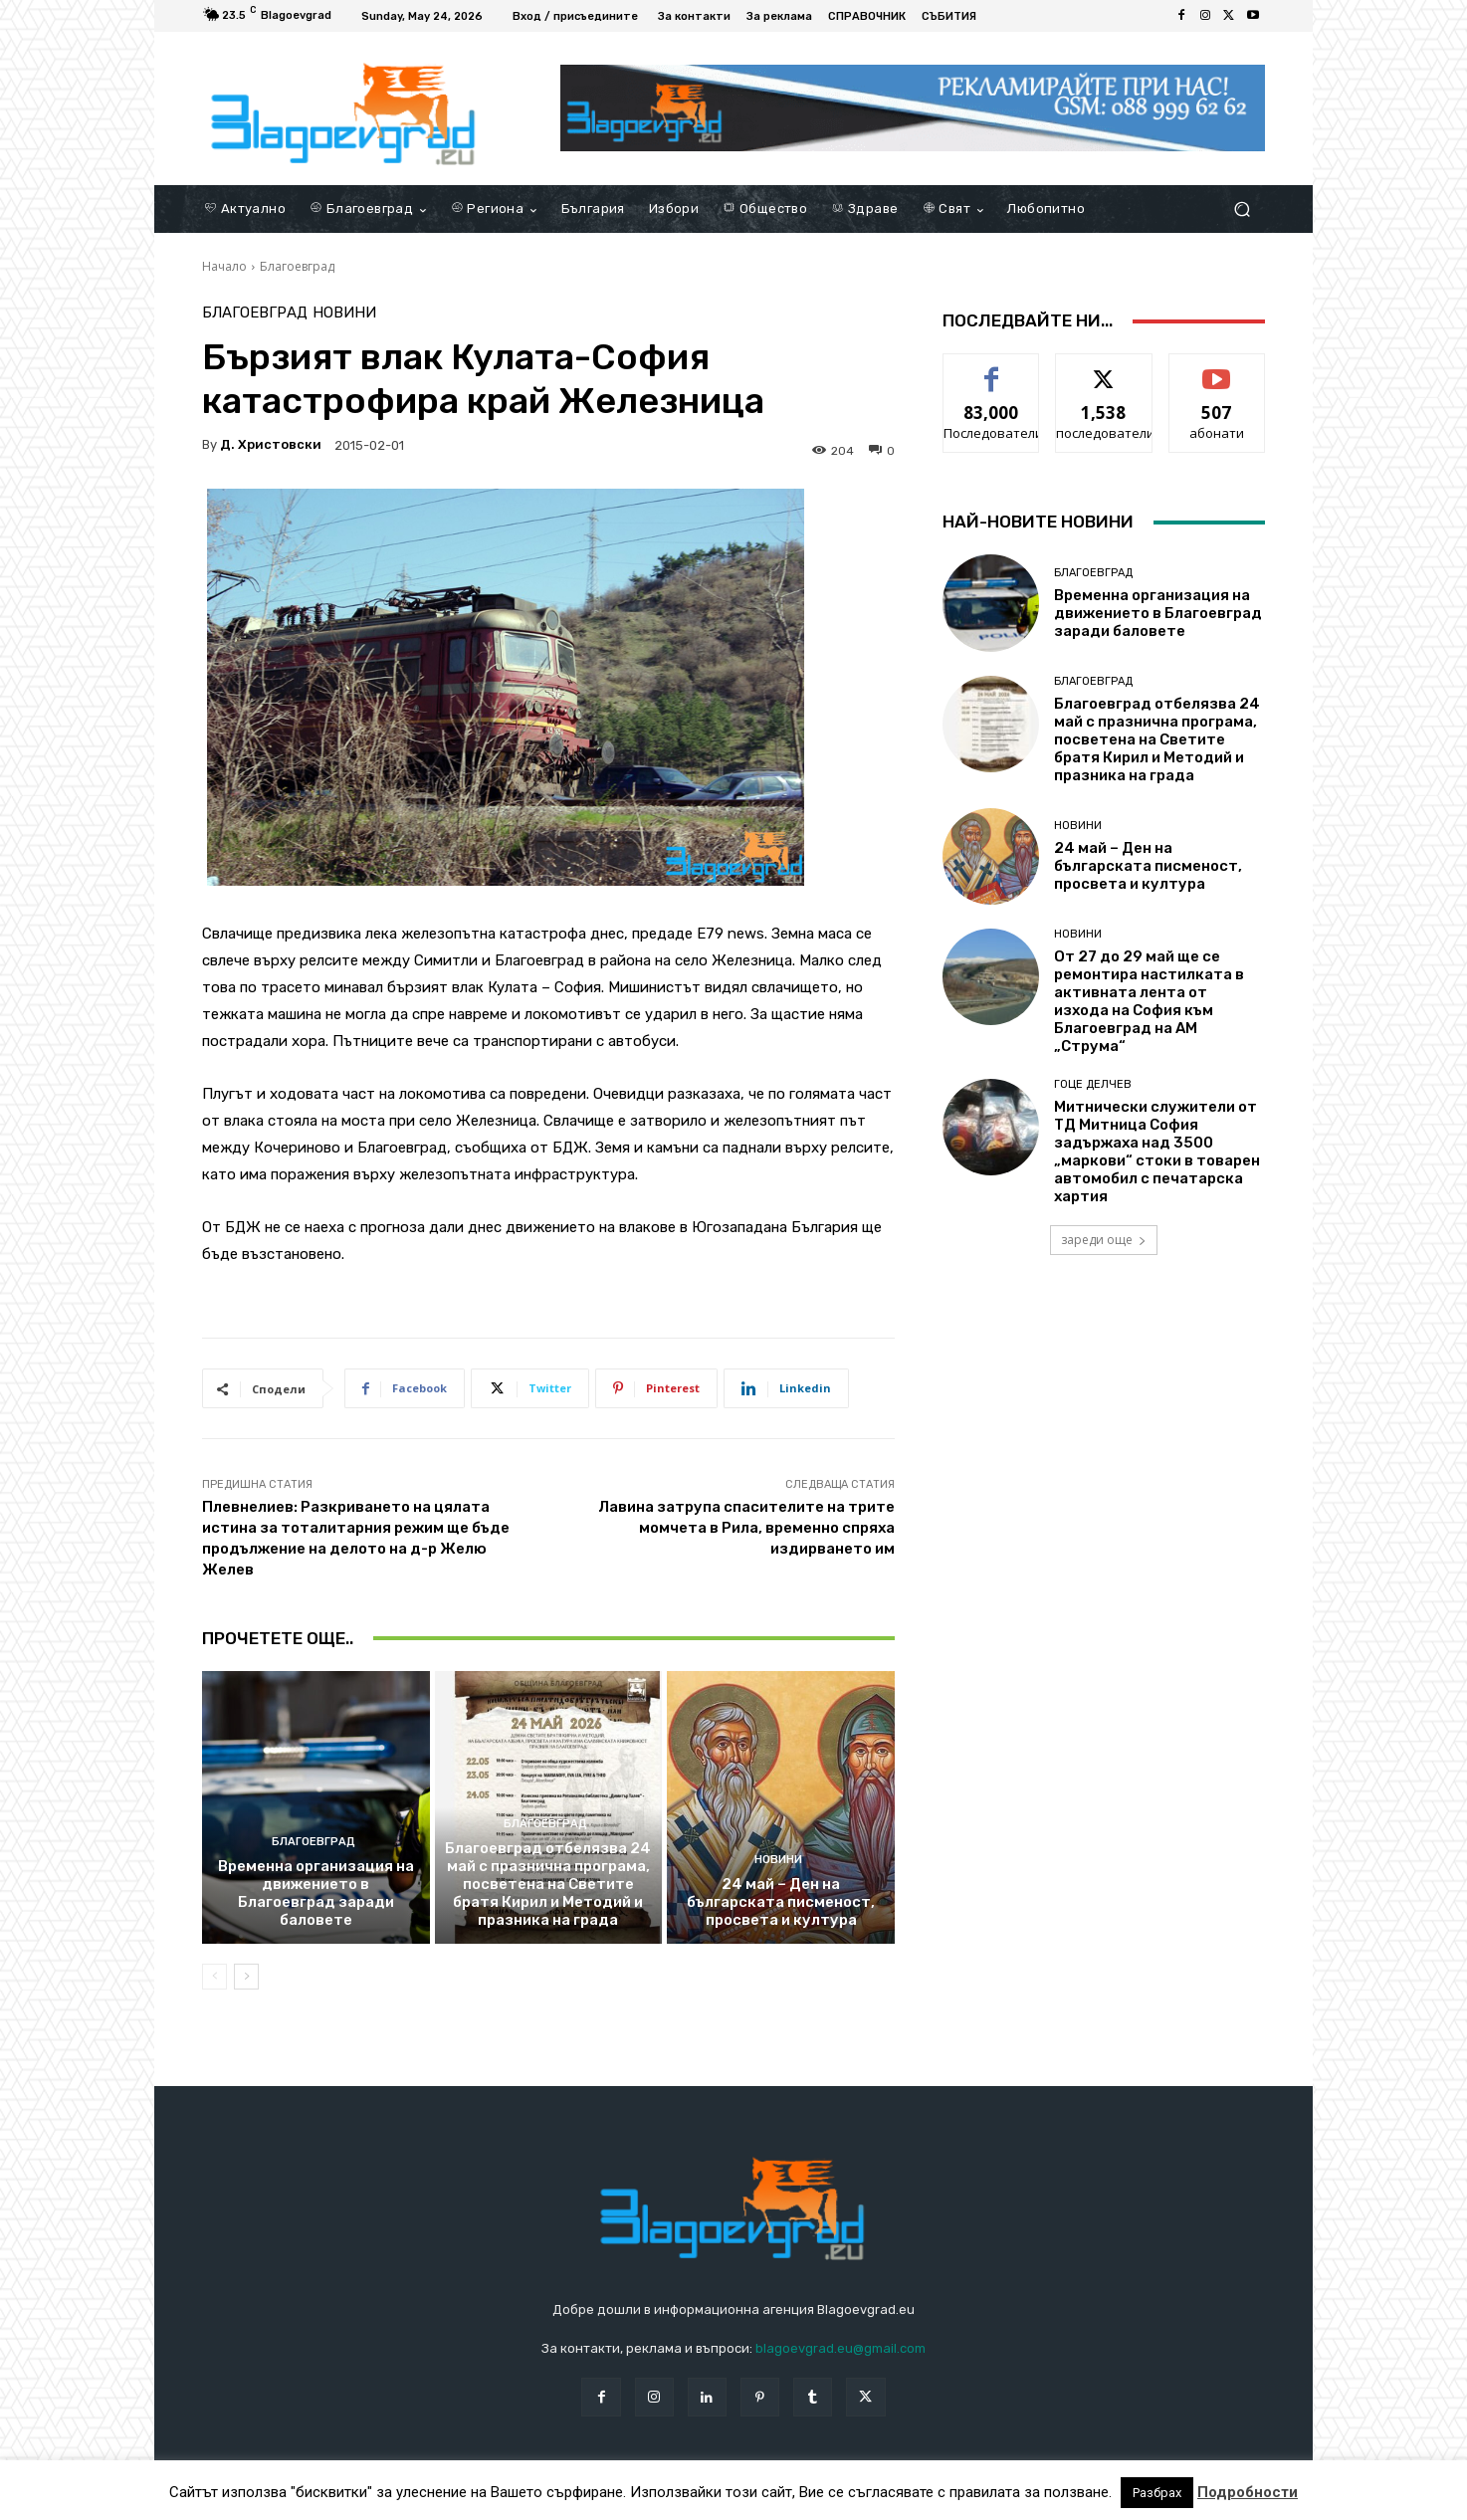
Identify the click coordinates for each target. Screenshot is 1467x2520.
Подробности (1247, 2492)
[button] (1241, 209)
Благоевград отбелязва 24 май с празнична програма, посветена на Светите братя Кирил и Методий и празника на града (548, 1884)
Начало (224, 266)
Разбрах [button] (1157, 2492)
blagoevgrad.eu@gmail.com (840, 2348)
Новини (344, 313)
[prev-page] (214, 1977)
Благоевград (297, 266)
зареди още (1104, 1239)
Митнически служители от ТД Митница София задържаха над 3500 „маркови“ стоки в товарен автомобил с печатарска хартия (1157, 1151)
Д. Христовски (270, 444)
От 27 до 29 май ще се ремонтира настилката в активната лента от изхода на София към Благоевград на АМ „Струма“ (1149, 1001)
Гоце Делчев (1093, 1084)
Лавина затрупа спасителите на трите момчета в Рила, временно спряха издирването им (746, 1528)
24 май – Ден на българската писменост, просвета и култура (781, 1902)
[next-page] (246, 1977)
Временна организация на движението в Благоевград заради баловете (316, 1893)
